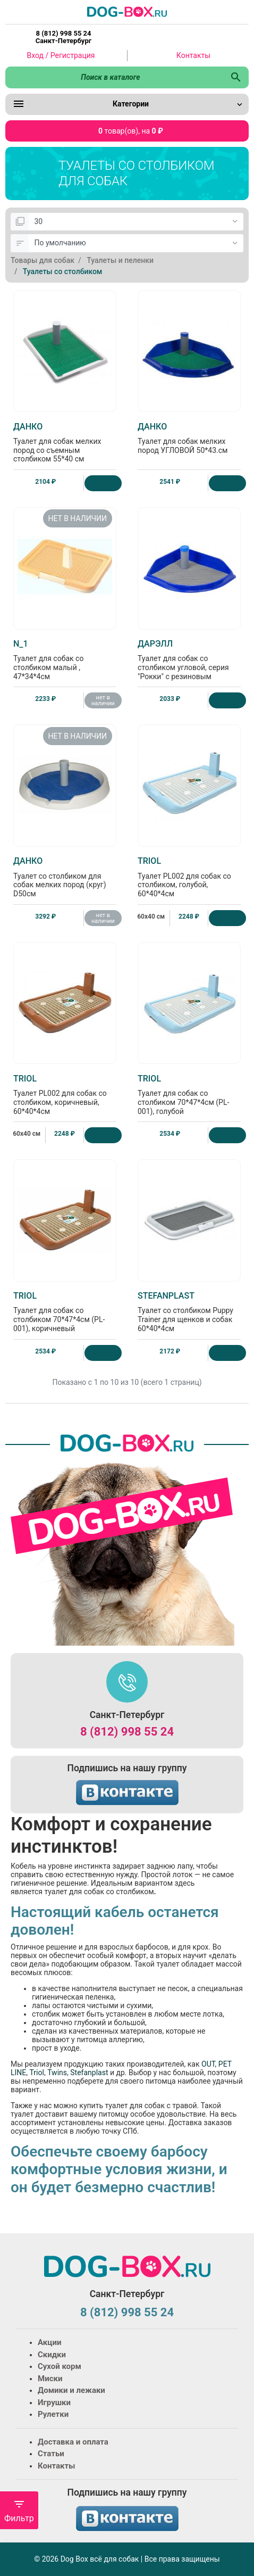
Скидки (52, 2354)
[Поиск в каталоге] (114, 77)
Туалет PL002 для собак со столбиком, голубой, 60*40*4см (189, 877)
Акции (49, 2342)
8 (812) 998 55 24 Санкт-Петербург (63, 37)
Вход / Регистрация (61, 55)
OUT (208, 2064)
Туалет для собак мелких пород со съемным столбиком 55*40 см (64, 443)
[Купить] (103, 483)
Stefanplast (89, 2072)
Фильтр (19, 2511)
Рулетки (53, 2414)
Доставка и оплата (73, 2442)
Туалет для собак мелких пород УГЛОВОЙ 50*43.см (189, 438)
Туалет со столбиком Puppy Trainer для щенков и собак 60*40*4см (189, 1312)
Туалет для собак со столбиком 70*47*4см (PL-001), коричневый (64, 1312)
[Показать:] (136, 222)
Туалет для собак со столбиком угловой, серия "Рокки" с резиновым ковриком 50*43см (189, 664)
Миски (50, 2378)
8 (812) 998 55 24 (127, 1731)
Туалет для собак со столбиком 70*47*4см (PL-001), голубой (189, 1095)
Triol (37, 2072)
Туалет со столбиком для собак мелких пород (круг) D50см (64, 877)
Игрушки (54, 2402)
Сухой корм (59, 2366)
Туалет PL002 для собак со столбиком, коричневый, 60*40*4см (64, 1095)
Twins (57, 2072)
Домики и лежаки (71, 2390)
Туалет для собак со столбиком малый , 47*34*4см (64, 660)
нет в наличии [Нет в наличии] (103, 700)
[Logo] (127, 11)
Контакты (193, 55)
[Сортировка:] (136, 243)
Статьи (51, 2453)
